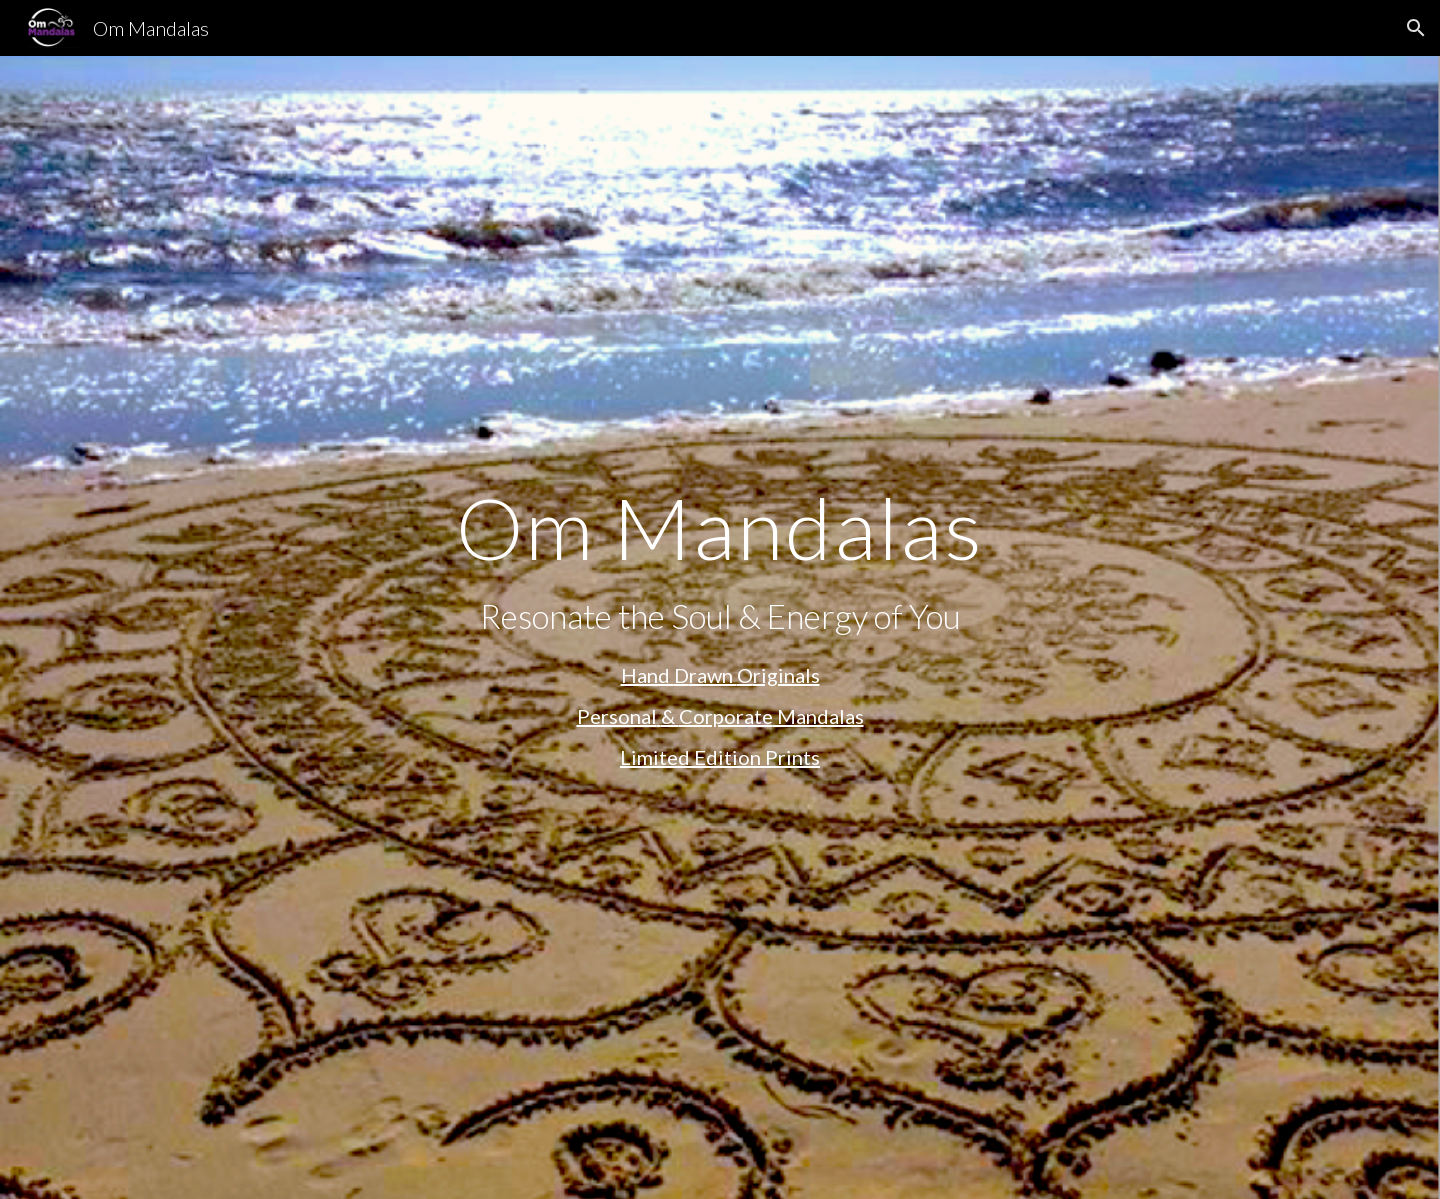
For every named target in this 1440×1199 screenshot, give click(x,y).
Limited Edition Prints (720, 757)
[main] (720, 527)
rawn (713, 675)
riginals (786, 675)
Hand (647, 675)
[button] (1416, 28)
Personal (617, 716)
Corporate (726, 716)
